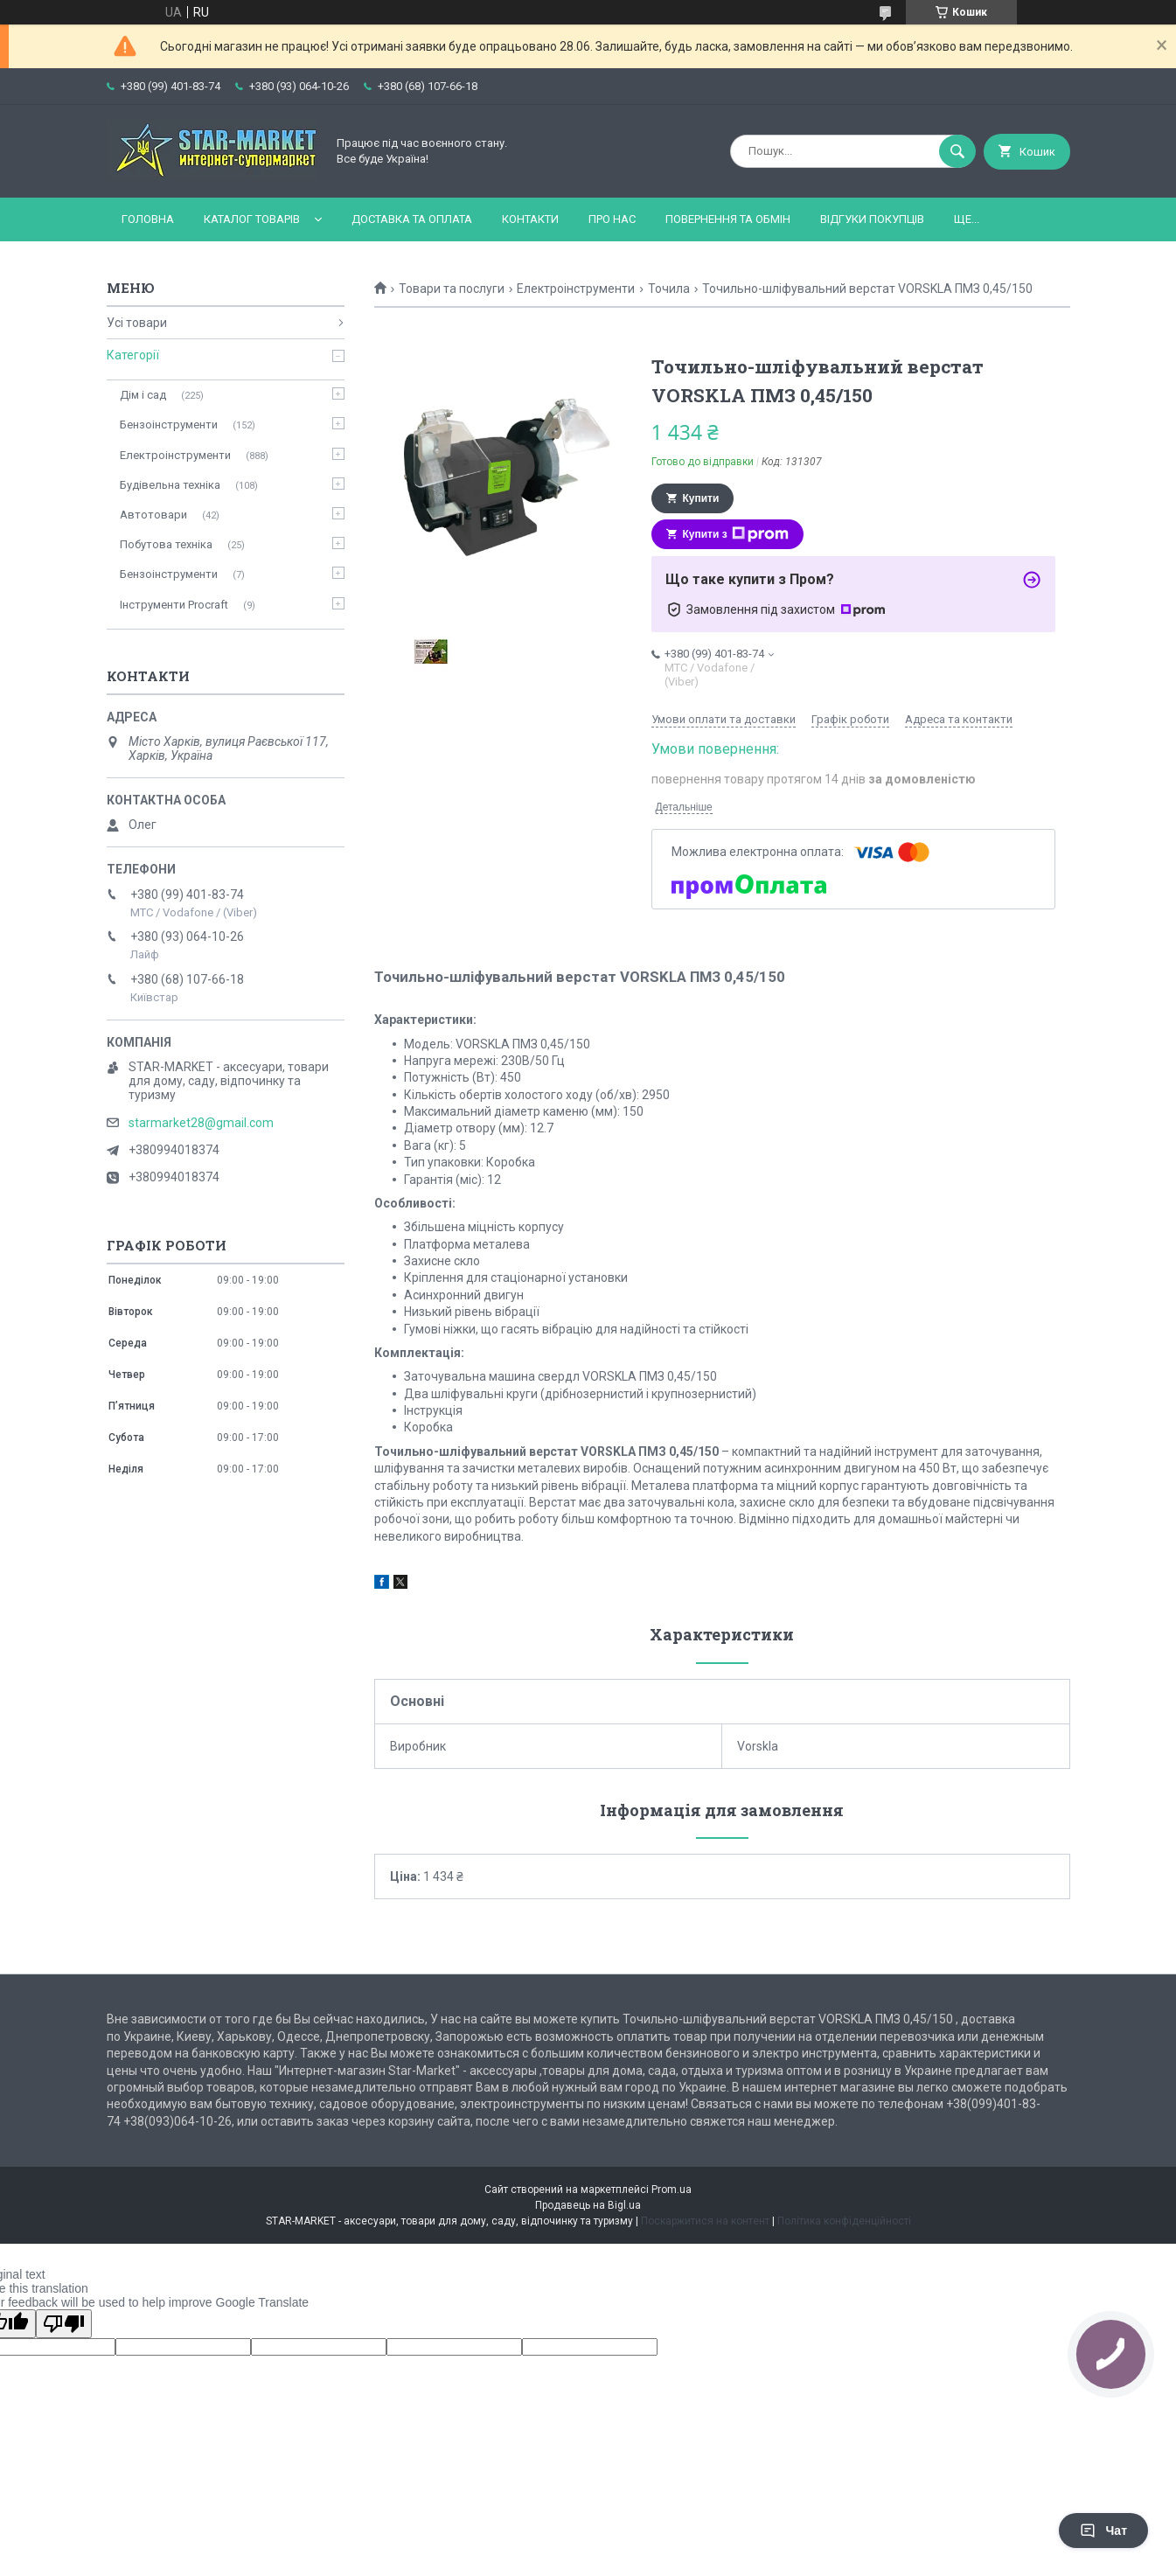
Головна (148, 219)
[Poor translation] (64, 2323)
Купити (701, 498)
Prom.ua (671, 2189)
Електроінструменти (576, 289)
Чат (1103, 2530)
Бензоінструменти (169, 424)
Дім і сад (143, 394)
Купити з (736, 534)
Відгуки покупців (872, 219)
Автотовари (153, 514)
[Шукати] (957, 151)
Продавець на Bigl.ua (588, 2205)
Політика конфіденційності (844, 2221)
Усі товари (137, 323)
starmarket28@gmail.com (201, 1123)
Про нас (612, 219)
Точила (669, 289)
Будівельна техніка (170, 484)
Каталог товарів (252, 219)
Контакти (530, 219)
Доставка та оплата (411, 219)
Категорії (133, 355)
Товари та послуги (451, 289)
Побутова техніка (166, 544)
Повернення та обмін (727, 219)
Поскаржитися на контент (705, 2221)
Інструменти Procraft (174, 604)
